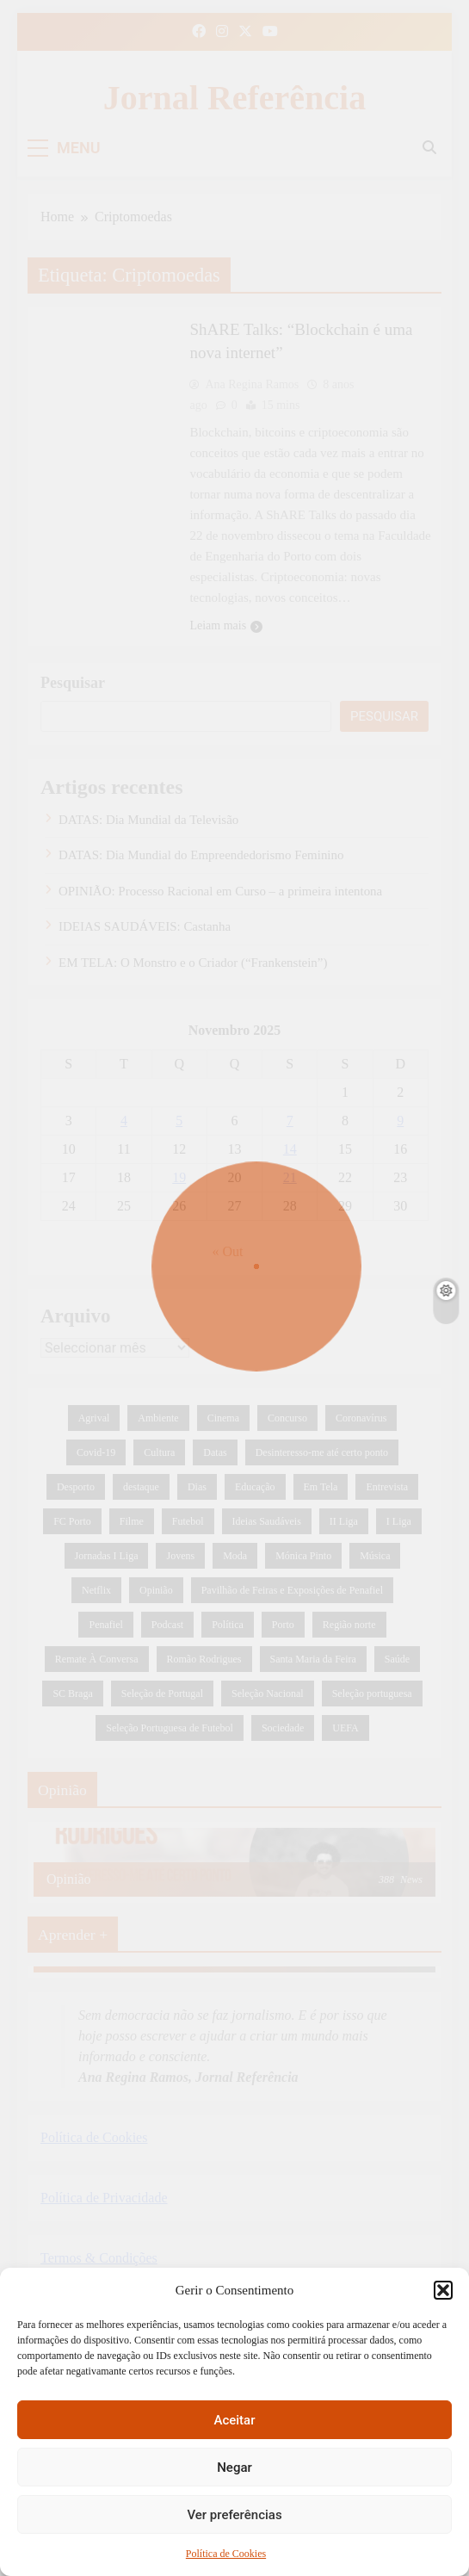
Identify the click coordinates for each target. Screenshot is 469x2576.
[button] (443, 2290)
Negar (234, 2467)
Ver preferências (234, 2515)
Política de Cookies (226, 2554)
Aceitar (234, 2420)
